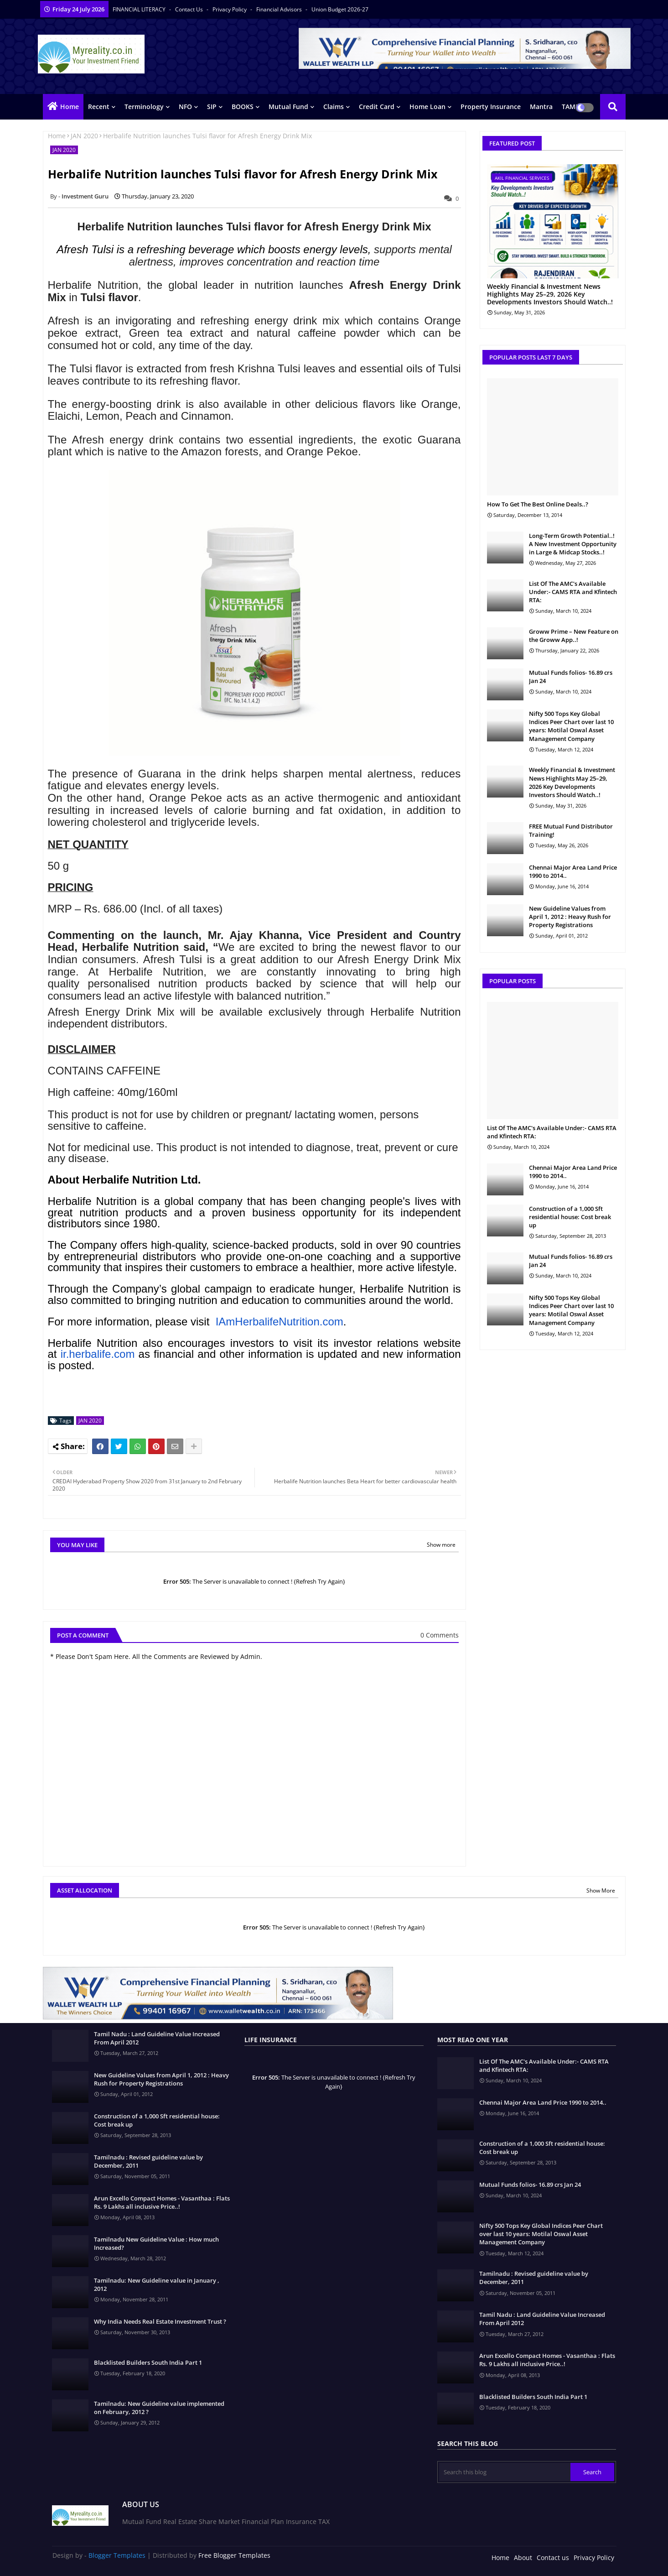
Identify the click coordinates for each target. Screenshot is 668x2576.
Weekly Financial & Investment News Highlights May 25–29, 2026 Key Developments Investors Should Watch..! (550, 294)
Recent (98, 106)
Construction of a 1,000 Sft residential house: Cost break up (570, 1217)
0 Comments (439, 1635)
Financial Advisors (279, 9)
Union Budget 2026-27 (339, 9)
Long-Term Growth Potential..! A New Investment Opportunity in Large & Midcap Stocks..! (572, 544)
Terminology (144, 106)
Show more (441, 1545)
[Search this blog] (504, 2472)
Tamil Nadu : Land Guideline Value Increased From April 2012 (157, 2038)
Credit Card (376, 106)
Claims (333, 106)
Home (69, 106)
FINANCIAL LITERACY (140, 9)
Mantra (541, 106)
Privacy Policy (230, 9)
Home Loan (427, 106)
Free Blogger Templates (234, 2555)
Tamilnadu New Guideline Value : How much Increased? (156, 2243)
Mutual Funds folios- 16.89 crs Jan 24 (570, 676)
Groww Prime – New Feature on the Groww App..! (573, 635)
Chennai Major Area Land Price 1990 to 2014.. (573, 871)
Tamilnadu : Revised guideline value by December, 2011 (148, 2161)
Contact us (189, 9)
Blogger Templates (116, 2555)
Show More (600, 1890)
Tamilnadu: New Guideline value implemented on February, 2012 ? (159, 2407)
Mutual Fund (288, 106)
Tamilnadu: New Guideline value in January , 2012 (156, 2284)
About (523, 2557)
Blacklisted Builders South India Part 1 (148, 2362)
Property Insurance (491, 106)
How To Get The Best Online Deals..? (537, 504)
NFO (185, 106)
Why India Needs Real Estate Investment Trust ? (160, 2321)
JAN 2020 (84, 135)
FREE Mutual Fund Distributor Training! (571, 830)
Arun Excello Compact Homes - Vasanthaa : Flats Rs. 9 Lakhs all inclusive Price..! (162, 2202)
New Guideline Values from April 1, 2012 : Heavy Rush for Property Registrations (570, 916)
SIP (212, 106)
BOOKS (243, 106)
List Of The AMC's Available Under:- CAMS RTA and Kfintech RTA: (573, 591)
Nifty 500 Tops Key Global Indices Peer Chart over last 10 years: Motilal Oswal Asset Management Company (571, 726)
